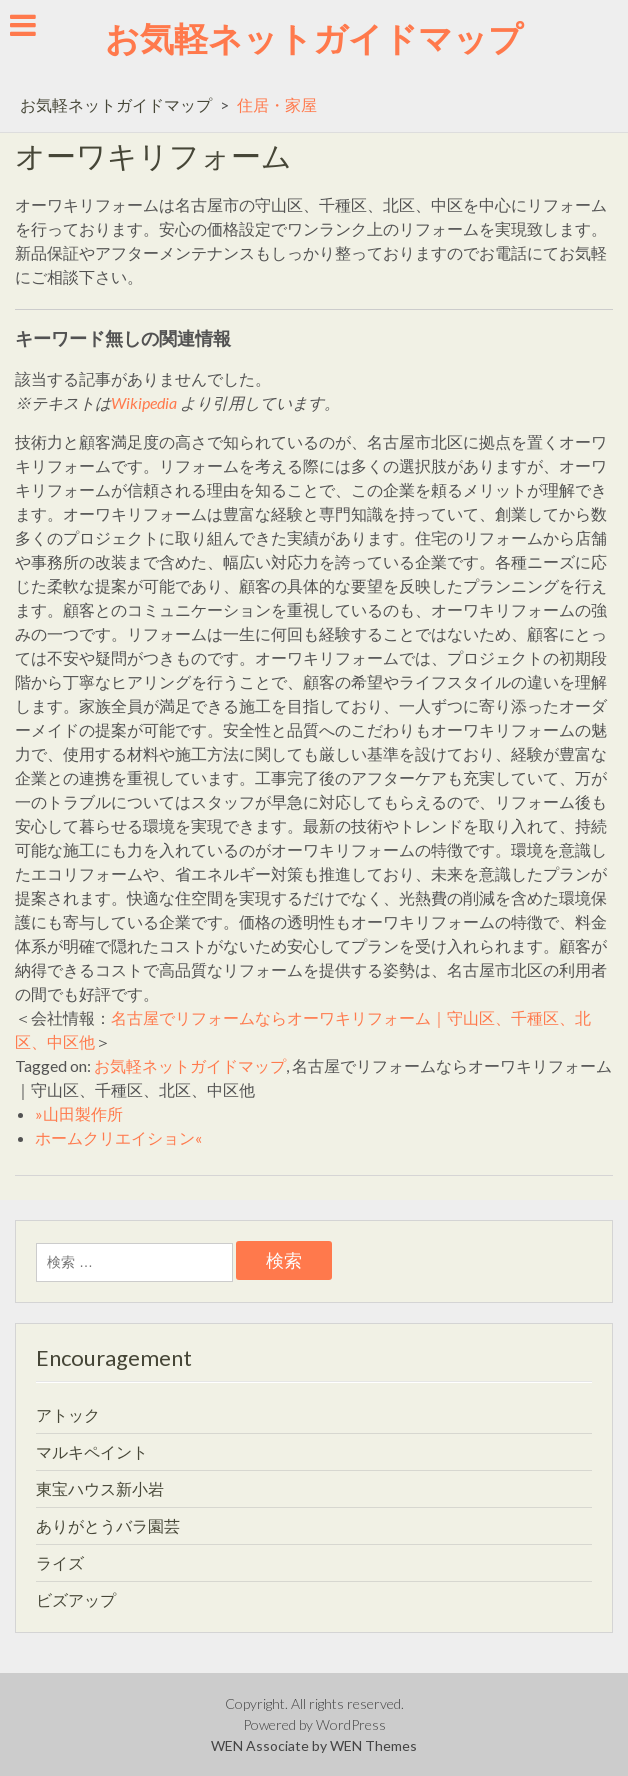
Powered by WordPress (314, 1724)
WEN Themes (373, 1745)
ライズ (60, 1562)
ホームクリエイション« (118, 1137)
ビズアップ (76, 1599)
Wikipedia (144, 402)
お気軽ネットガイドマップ (314, 37)
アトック (68, 1414)
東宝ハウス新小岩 (100, 1488)
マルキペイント (92, 1451)
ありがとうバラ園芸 (108, 1525)
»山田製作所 (79, 1113)
